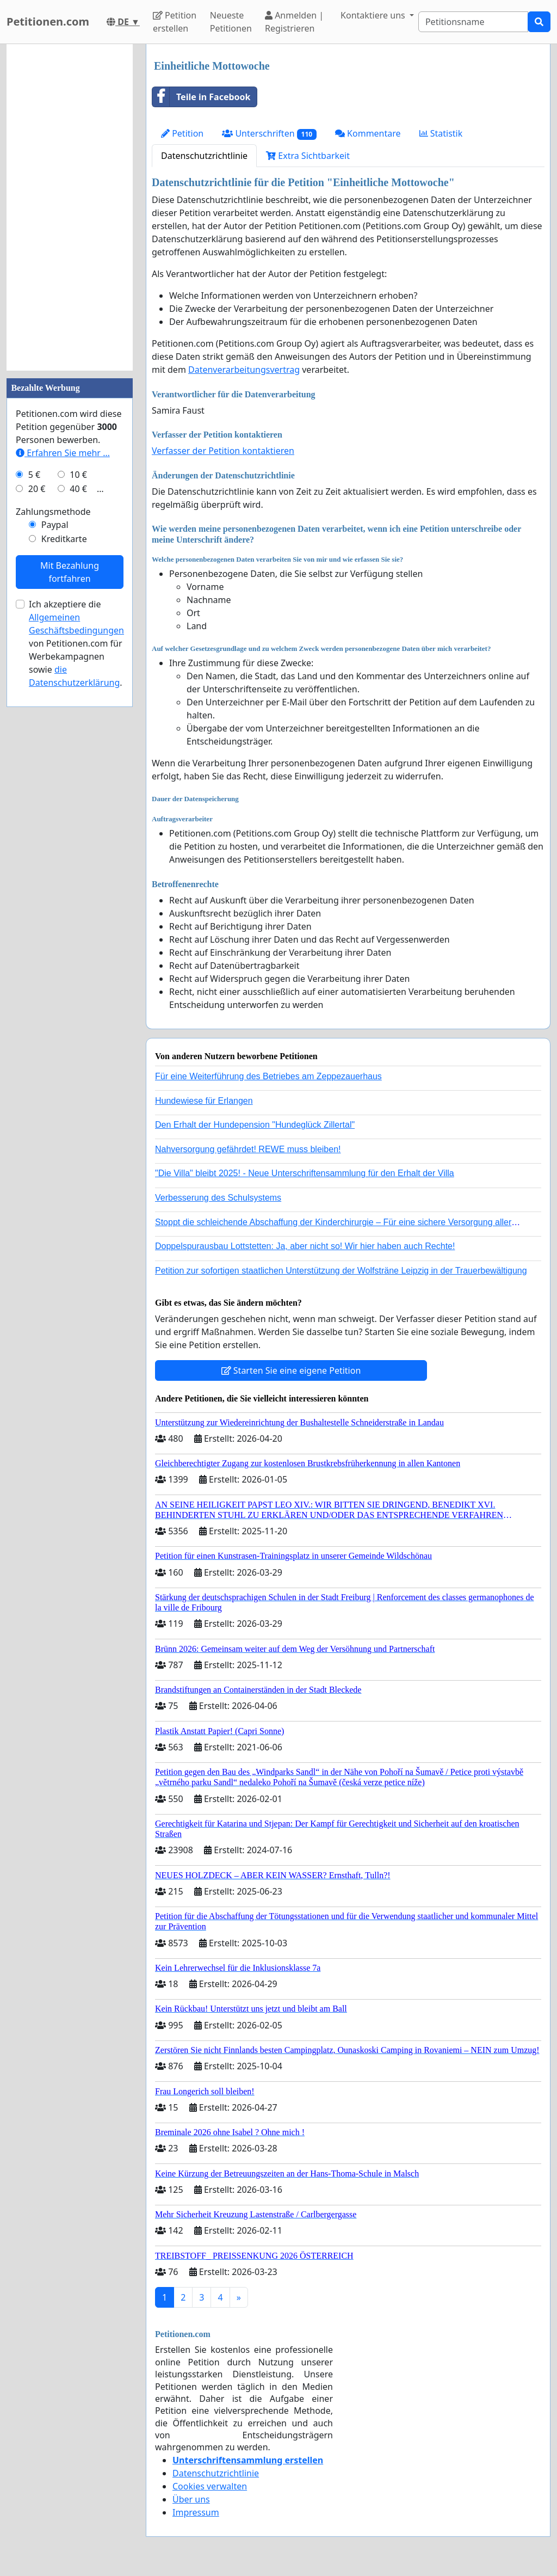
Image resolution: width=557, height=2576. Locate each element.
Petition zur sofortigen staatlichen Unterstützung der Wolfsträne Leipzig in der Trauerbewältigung (341, 1270)
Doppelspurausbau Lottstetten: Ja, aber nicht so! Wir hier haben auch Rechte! (305, 1246)
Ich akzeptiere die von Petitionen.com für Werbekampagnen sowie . (76, 643)
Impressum (195, 2512)
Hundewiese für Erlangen (204, 1100)
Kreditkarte (64, 539)
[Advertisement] (70, 207)
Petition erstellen (174, 21)
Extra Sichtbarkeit (308, 156)
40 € (78, 489)
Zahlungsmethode (53, 512)
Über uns (191, 2499)
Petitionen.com (48, 21)
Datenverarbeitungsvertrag (244, 370)
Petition (182, 133)
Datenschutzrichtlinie (204, 156)
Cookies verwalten (209, 2486)
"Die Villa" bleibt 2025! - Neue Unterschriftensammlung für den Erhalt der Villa (304, 1173)
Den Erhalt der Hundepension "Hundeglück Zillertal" (255, 1124)
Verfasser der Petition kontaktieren (223, 451)
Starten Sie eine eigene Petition (291, 1370)
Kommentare (368, 133)
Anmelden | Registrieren (294, 21)
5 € (34, 475)
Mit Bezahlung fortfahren (69, 572)
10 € (78, 475)
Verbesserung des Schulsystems (218, 1197)
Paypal (55, 525)
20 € (37, 489)
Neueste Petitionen (231, 21)
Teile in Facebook (201, 97)
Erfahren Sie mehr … (63, 453)
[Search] (473, 21)
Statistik (441, 133)
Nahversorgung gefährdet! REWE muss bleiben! (248, 1149)
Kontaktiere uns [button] (374, 15)
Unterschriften (269, 133)
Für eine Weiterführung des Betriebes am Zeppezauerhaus (268, 1076)
